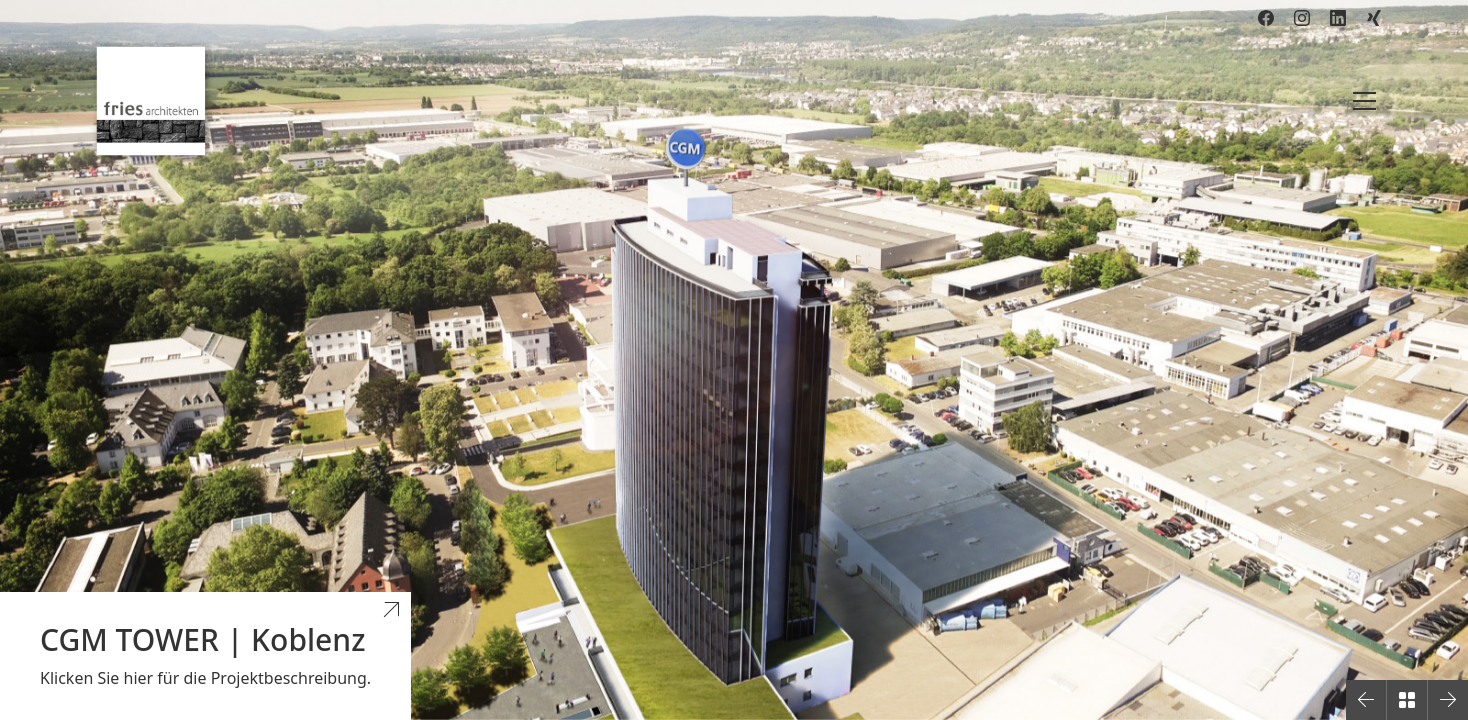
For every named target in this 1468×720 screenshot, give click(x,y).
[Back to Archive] (1407, 700)
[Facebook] (1266, 18)
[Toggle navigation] (1364, 101)
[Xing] (1374, 18)
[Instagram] (1302, 18)
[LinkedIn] (1338, 18)
